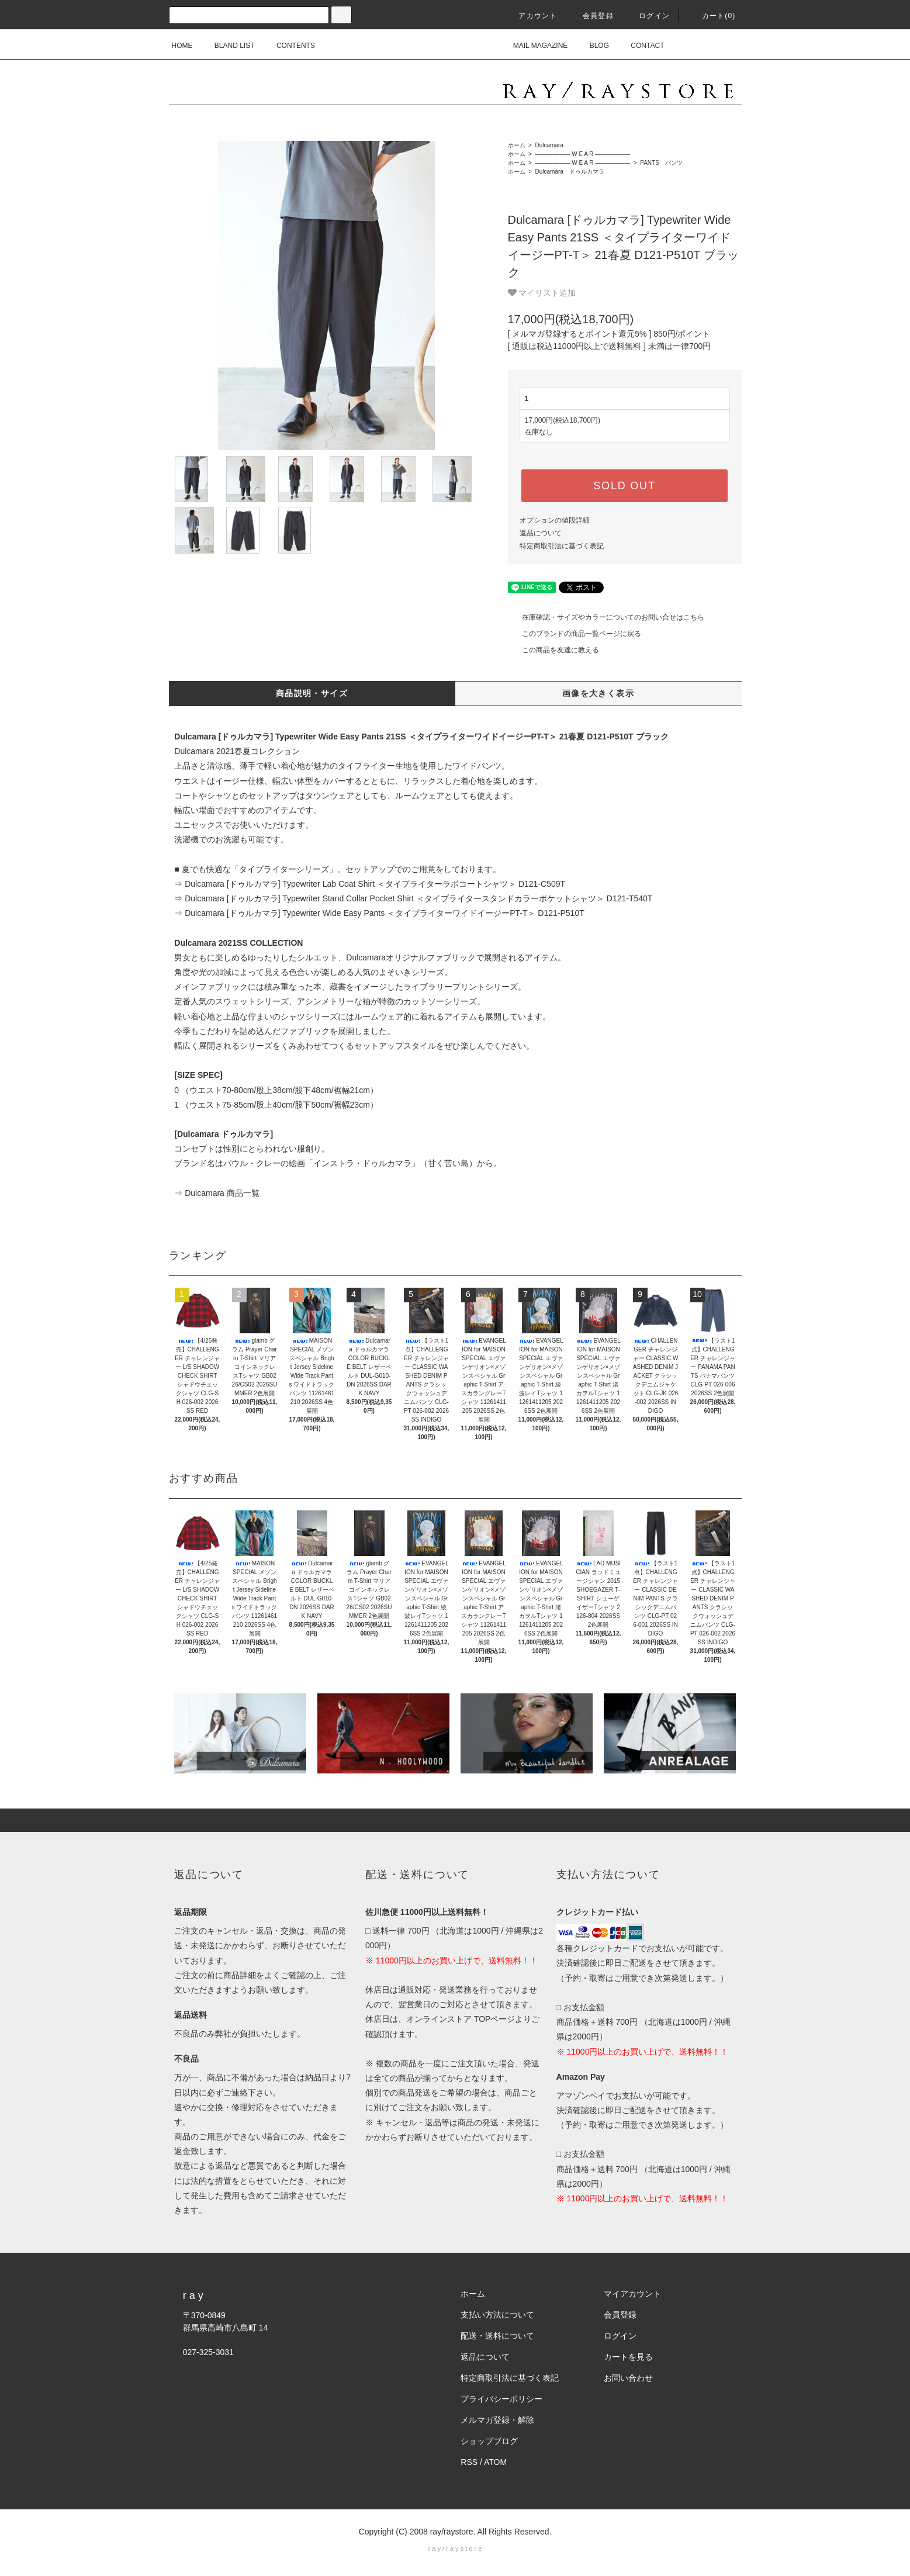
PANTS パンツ (660, 163)
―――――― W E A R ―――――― (582, 154)
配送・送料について (497, 2335)
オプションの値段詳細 (555, 520)
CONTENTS (288, 46)
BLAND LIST (227, 46)
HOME (182, 46)
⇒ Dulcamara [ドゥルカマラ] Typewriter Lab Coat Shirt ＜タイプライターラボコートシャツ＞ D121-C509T (369, 883)
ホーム (516, 145)
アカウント (530, 16)
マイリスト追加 (542, 293)
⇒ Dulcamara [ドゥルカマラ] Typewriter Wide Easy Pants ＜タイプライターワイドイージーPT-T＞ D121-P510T (379, 913)
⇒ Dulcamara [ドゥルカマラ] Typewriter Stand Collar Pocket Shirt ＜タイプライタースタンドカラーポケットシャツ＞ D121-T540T (413, 898)
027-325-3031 (208, 2352)
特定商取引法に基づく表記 (562, 546)
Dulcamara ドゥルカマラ (569, 171)
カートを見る (628, 2356)
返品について (541, 533)
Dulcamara (548, 145)
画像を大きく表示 (598, 693)
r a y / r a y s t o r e (455, 2548)
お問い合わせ (628, 2378)
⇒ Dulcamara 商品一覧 (216, 1193)
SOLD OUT (624, 486)
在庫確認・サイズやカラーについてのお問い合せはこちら (606, 617)
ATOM (495, 2462)
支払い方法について (497, 2314)
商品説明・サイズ (312, 693)
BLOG (592, 46)
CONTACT (640, 46)
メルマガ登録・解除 (497, 2420)
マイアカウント (632, 2293)
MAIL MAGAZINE (533, 46)
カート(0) (712, 16)
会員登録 (591, 16)
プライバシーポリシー (501, 2399)
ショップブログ (489, 2441)
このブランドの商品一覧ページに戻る (574, 634)
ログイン (647, 16)
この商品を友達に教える (553, 650)
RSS (469, 2462)
